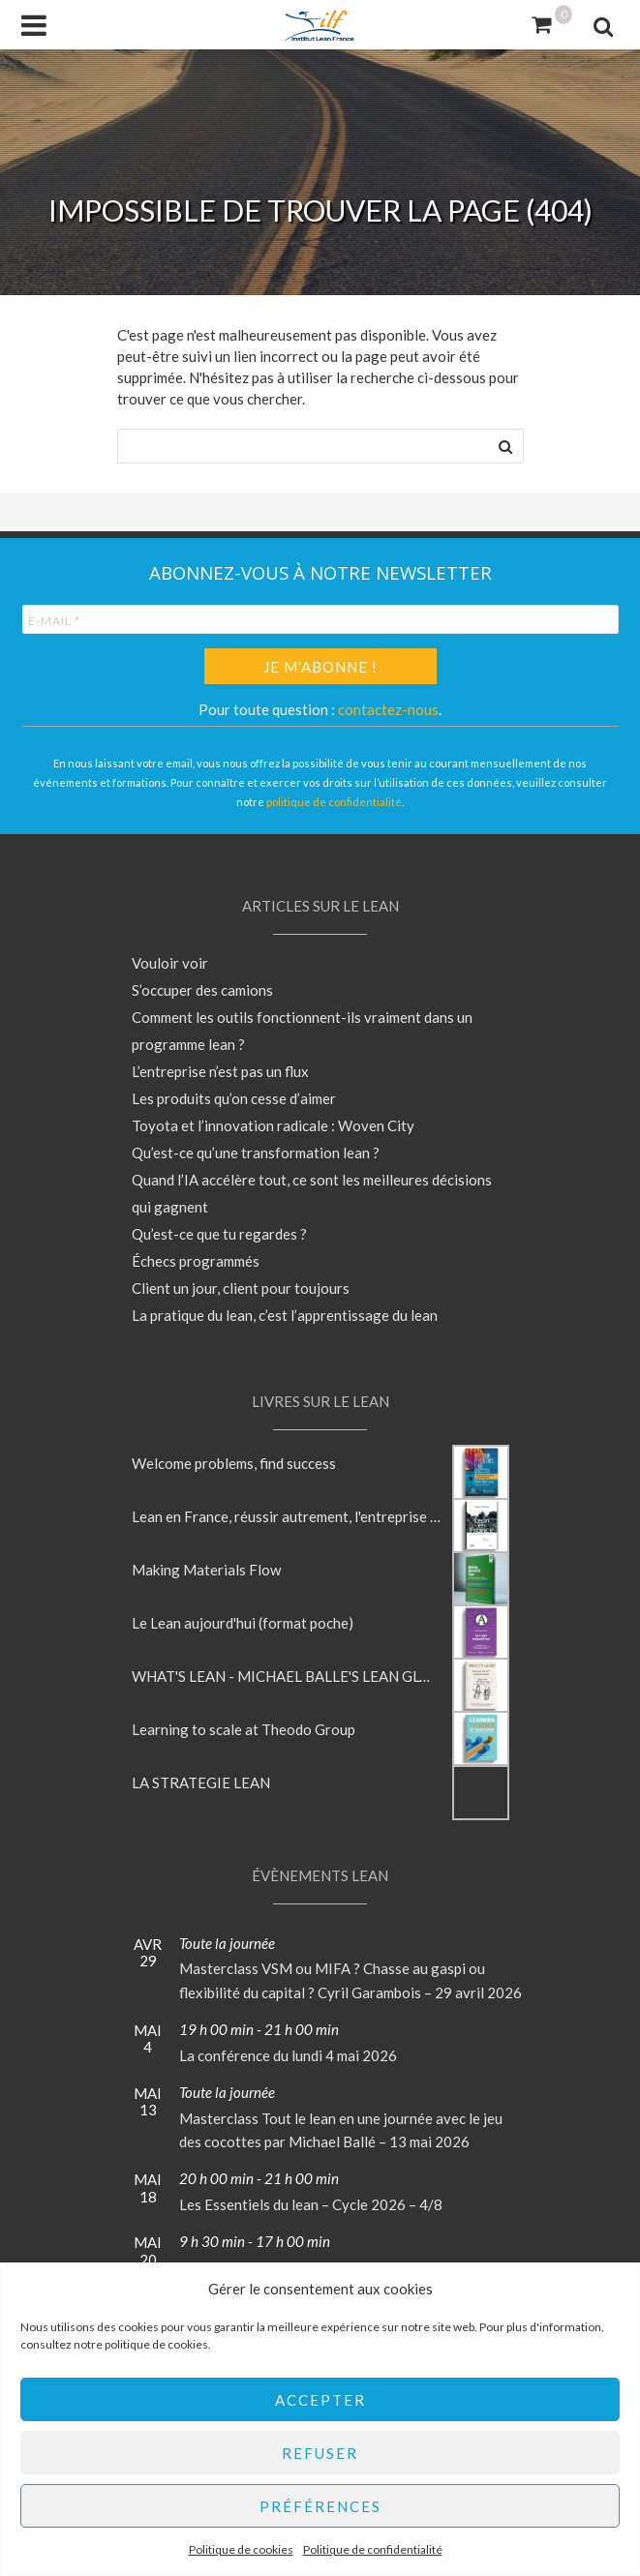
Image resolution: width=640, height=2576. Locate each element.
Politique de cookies (241, 2549)
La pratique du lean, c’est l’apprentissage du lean (285, 1315)
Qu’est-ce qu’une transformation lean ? (256, 1152)
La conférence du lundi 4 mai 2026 (288, 2055)
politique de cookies (156, 2344)
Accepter (320, 2400)
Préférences (320, 2506)
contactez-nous (388, 709)
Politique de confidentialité (372, 2549)
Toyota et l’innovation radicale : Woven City (273, 1125)
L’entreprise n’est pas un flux (220, 1071)
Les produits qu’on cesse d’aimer (234, 1098)
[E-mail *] (320, 619)
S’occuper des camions (202, 990)
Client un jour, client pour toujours (241, 1288)
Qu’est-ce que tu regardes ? (219, 1234)
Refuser (320, 2453)
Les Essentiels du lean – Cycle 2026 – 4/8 (310, 2204)
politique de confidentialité (334, 801)
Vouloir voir (170, 963)
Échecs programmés (195, 1261)
